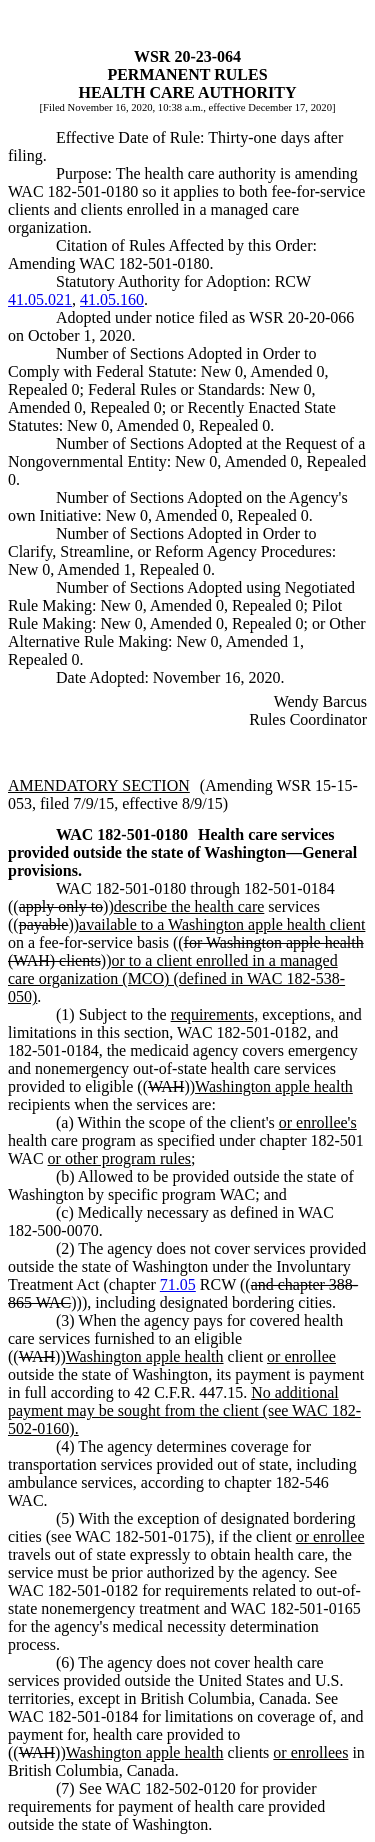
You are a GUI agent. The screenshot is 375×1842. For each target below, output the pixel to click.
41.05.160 (112, 299)
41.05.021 (40, 299)
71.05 (178, 1284)
